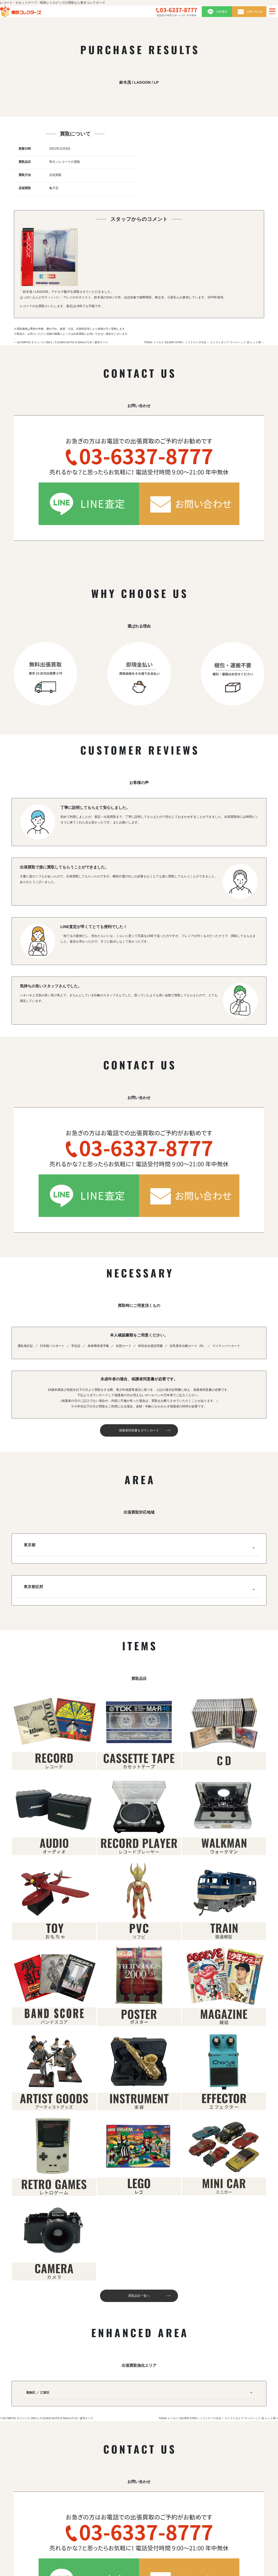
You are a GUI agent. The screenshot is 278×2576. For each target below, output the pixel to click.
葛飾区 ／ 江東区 (37, 2392)
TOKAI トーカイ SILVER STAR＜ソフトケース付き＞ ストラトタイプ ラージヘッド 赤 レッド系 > (218, 2418)
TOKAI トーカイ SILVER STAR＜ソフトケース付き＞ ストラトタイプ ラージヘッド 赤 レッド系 (202, 342)
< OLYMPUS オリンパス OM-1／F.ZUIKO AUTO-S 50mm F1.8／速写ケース (46, 2418)
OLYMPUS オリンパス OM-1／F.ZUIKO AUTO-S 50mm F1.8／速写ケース (62, 342)
